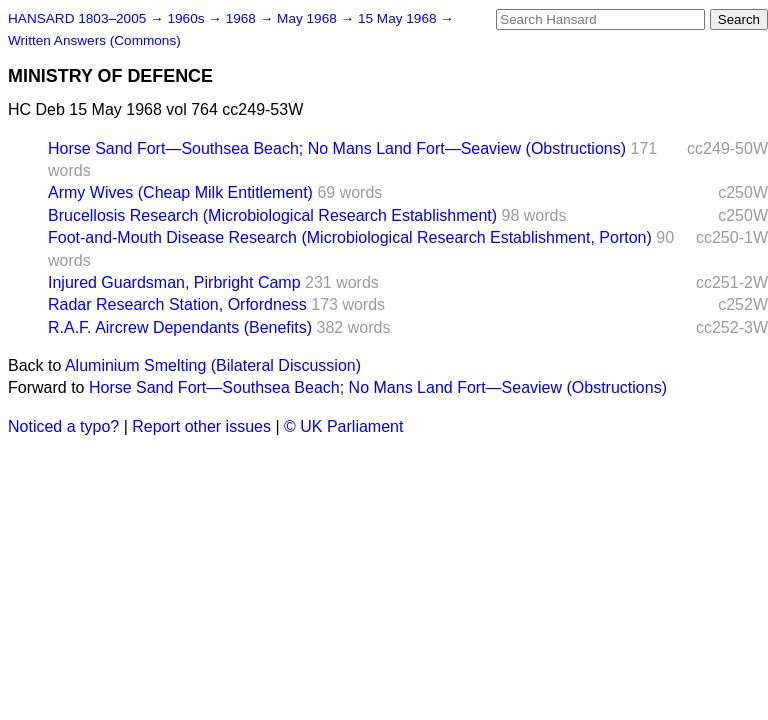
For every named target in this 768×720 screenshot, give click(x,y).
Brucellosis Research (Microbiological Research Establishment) (272, 215)
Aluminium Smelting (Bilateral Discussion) (213, 365)
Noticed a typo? (63, 426)
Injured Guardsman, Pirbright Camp (174, 282)
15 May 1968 (399, 18)
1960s (187, 18)
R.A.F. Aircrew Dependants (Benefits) (180, 327)
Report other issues (201, 426)
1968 (243, 18)
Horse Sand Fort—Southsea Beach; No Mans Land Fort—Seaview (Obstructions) (337, 148)
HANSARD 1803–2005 (77, 18)
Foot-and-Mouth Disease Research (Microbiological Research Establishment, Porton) (350, 237)
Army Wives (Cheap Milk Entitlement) (180, 192)
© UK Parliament (343, 426)
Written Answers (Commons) (94, 40)
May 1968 (308, 18)
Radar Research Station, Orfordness (177, 304)
